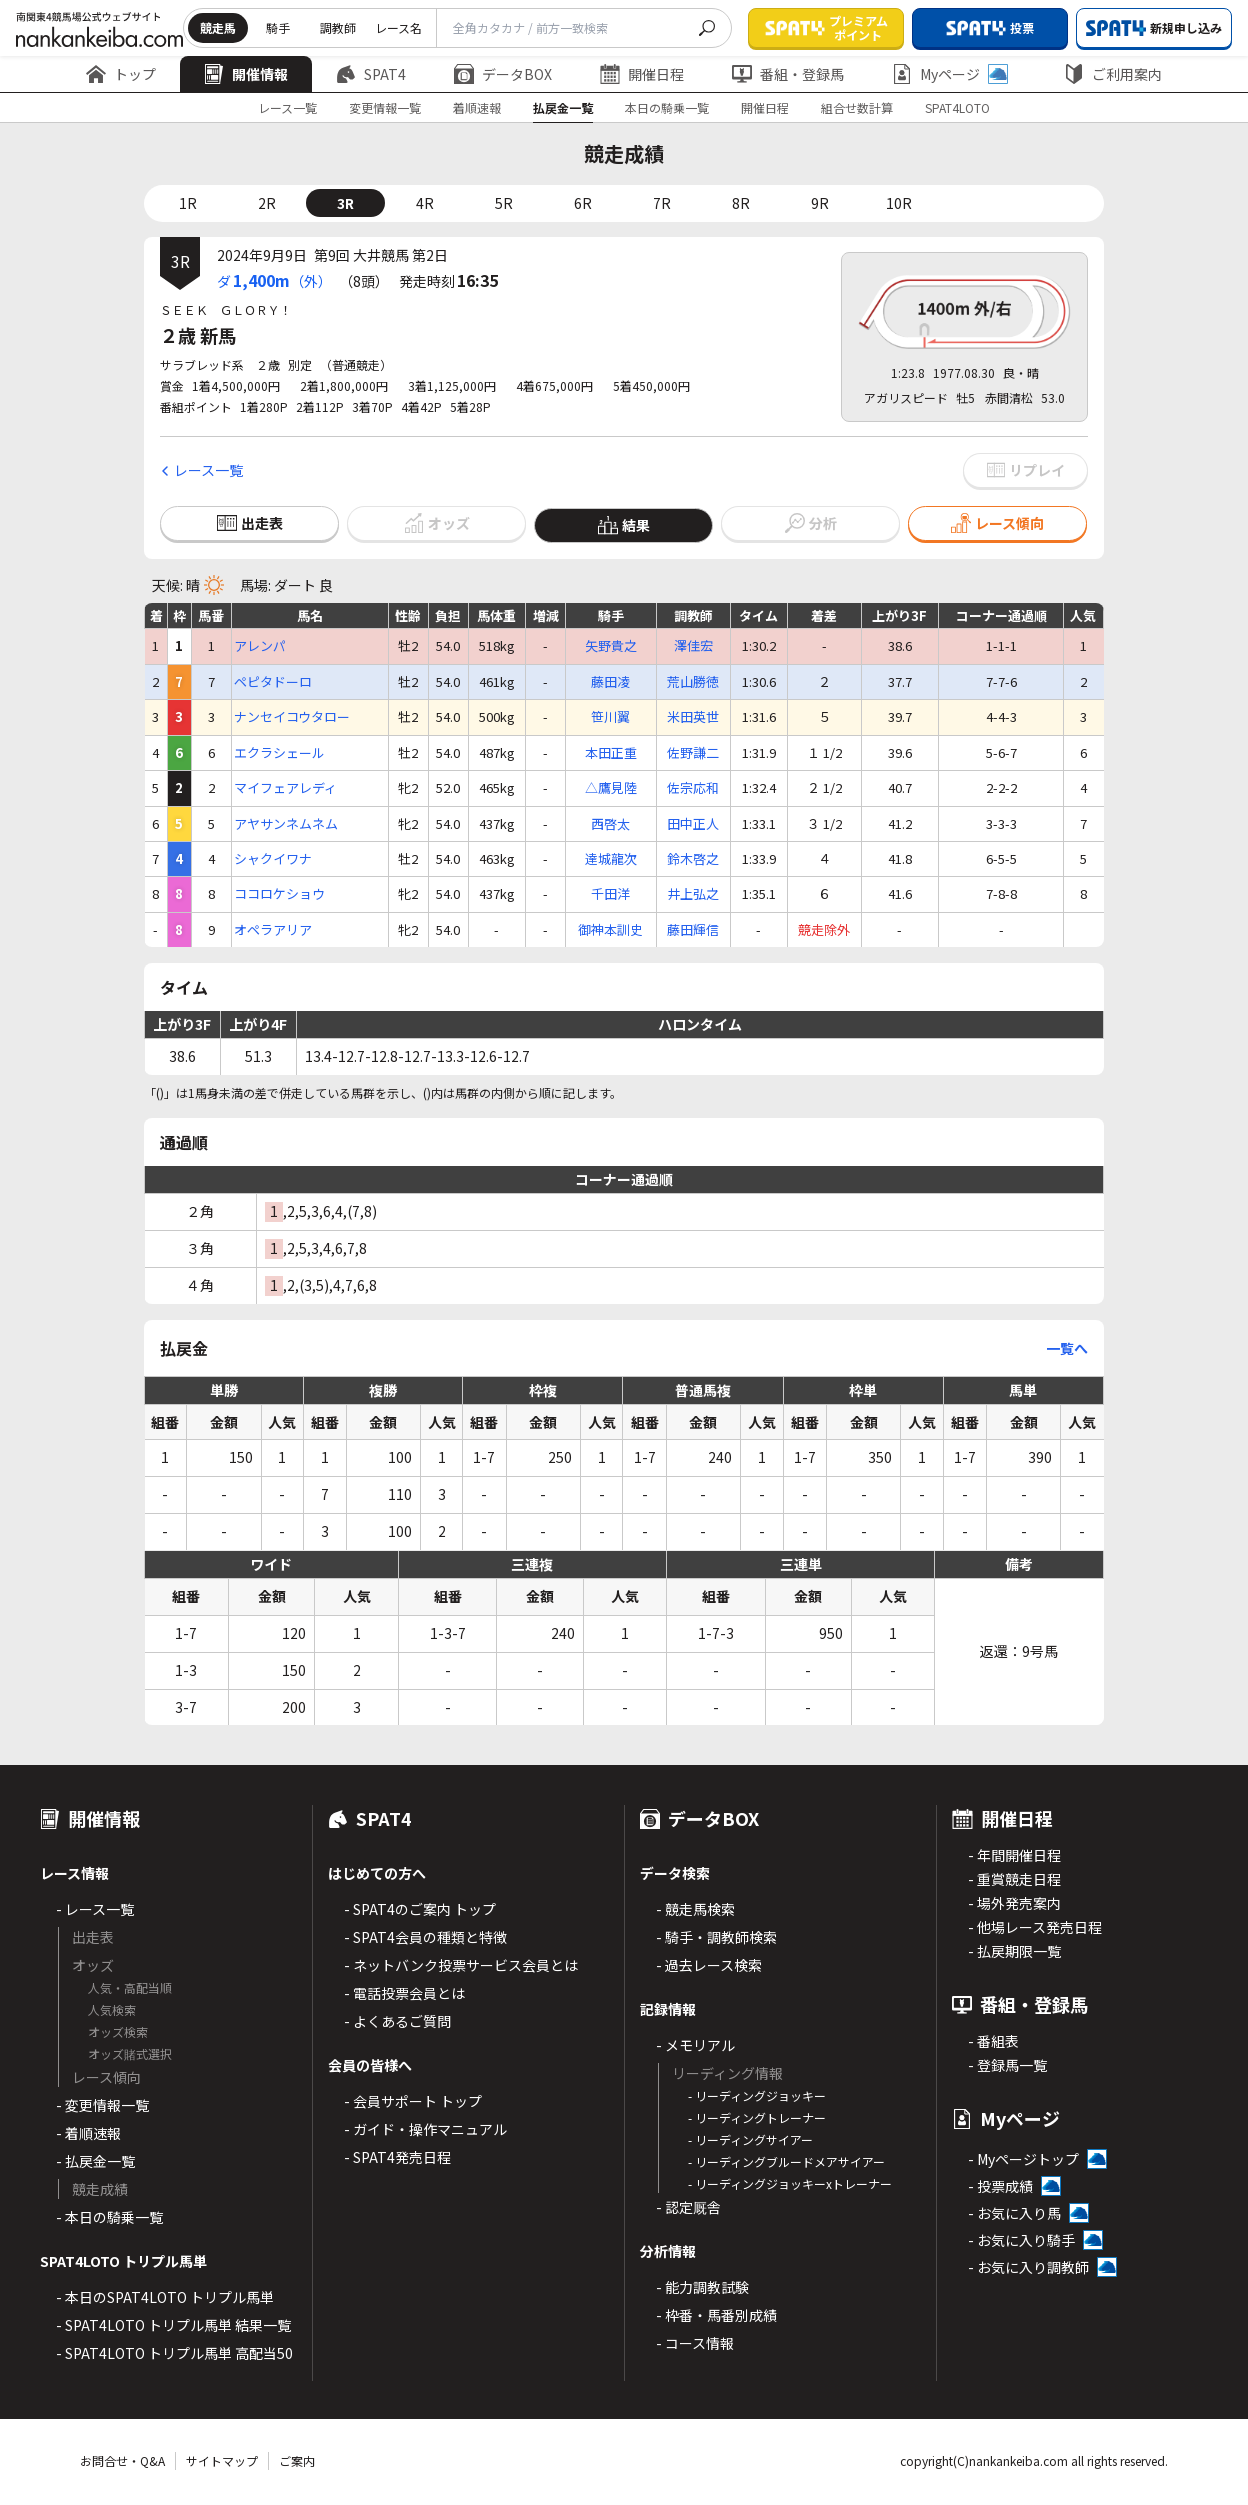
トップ (121, 74)
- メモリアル (695, 2045)
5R (504, 203)
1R (188, 203)
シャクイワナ (273, 859)
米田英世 (693, 717)
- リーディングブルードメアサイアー (786, 2161)
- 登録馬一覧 (1007, 2065)
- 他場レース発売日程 (1035, 1927)
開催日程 (642, 74)
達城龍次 (611, 859)
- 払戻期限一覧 (1014, 1951)
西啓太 (610, 824)
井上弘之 (693, 894)
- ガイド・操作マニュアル (425, 2129)
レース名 (398, 27)
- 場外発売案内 (1014, 1903)
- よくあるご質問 (397, 2021)
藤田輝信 (693, 930)
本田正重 (611, 753)
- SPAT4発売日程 (397, 2157)
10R (899, 203)
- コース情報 (695, 2343)
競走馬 (218, 27)
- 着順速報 (88, 2133)
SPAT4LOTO (957, 107)
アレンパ (260, 646)
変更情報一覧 (385, 107)
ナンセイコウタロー (292, 717)
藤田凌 (610, 682)
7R (662, 203)
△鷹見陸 (611, 788)
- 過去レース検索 (709, 1965)
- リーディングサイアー (750, 2139)
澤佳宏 (693, 646)
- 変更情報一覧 (102, 2105)
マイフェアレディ (285, 788)
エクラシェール (279, 753)
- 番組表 (993, 2041)
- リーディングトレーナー (757, 2117)
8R (741, 203)
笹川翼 (610, 717)
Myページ (950, 74)
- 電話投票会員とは (404, 1993)
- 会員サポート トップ (413, 2101)
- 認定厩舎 (688, 2207)
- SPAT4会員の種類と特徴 (425, 1937)
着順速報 (477, 107)
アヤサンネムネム (286, 824)
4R (425, 203)
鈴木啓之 (693, 859)
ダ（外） (274, 280)
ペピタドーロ (273, 682)
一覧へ (1067, 1348)
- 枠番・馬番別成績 (716, 2315)
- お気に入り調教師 (1028, 2267)
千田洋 (610, 894)
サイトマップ (222, 2460)
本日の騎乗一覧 (667, 107)
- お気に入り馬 (1014, 2213)
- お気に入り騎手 (1021, 2240)
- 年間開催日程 (1014, 1855)
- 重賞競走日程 (1014, 1879)
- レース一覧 (95, 1909)
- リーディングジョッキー (757, 2095)
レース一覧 (287, 107)
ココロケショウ (279, 894)
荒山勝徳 (693, 682)
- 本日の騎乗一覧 (109, 2217)
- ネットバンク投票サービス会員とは (461, 1965)
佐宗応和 (693, 788)
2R (267, 203)
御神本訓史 (610, 930)
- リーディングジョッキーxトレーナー (790, 2183)
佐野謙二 (693, 753)
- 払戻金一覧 (95, 2161)
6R (583, 203)
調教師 (338, 27)
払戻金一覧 (563, 107)
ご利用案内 (1113, 74)
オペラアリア (273, 930)
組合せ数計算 (857, 107)
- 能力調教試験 (702, 2287)
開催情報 (246, 74)
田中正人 (693, 824)
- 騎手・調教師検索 (716, 1937)
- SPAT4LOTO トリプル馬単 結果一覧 (173, 2325)
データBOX (503, 74)
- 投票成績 (1000, 2186)
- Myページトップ (1023, 2159)
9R (820, 203)
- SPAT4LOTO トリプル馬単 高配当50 (174, 2353)
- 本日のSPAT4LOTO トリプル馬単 (165, 2297)
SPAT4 (371, 74)
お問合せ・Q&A (122, 2460)
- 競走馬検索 (695, 1909)
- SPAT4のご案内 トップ (420, 1909)
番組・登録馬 (788, 74)
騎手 (278, 27)
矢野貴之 (611, 646)
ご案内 (297, 2460)
